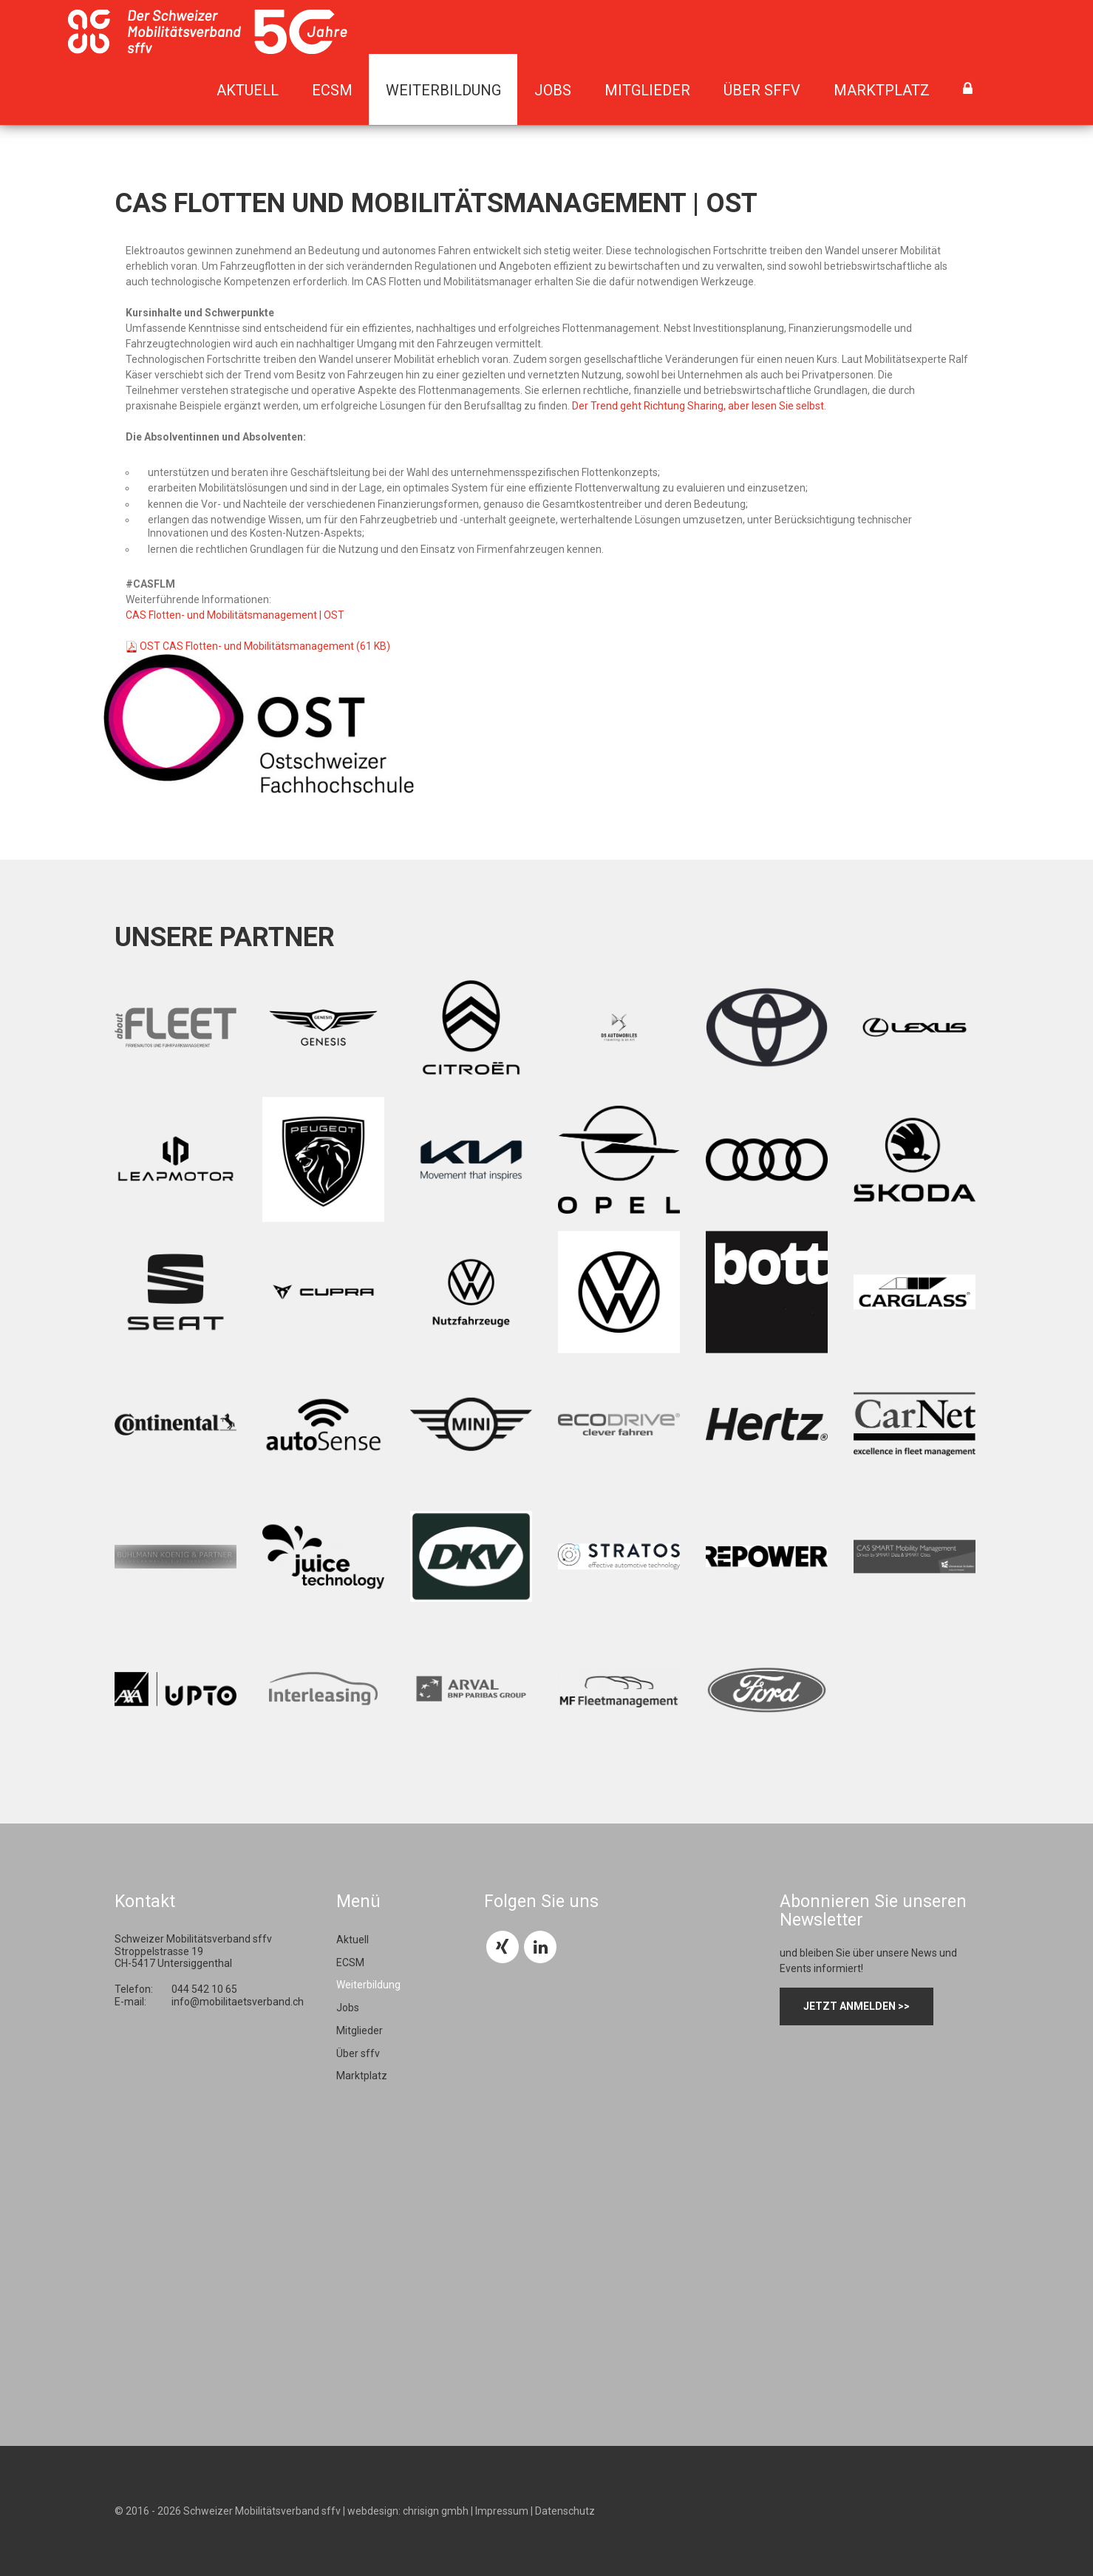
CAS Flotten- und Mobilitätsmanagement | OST (235, 615)
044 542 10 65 (204, 1989)
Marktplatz (882, 90)
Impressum (501, 2511)
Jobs (552, 90)
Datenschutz (565, 2511)
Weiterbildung (443, 90)
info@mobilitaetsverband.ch (237, 2002)
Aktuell (248, 90)
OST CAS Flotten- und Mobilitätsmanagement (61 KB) (265, 646)
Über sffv (761, 90)
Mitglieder (647, 90)
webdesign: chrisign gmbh (408, 2511)
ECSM (332, 90)
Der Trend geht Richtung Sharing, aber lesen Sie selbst (698, 406)
